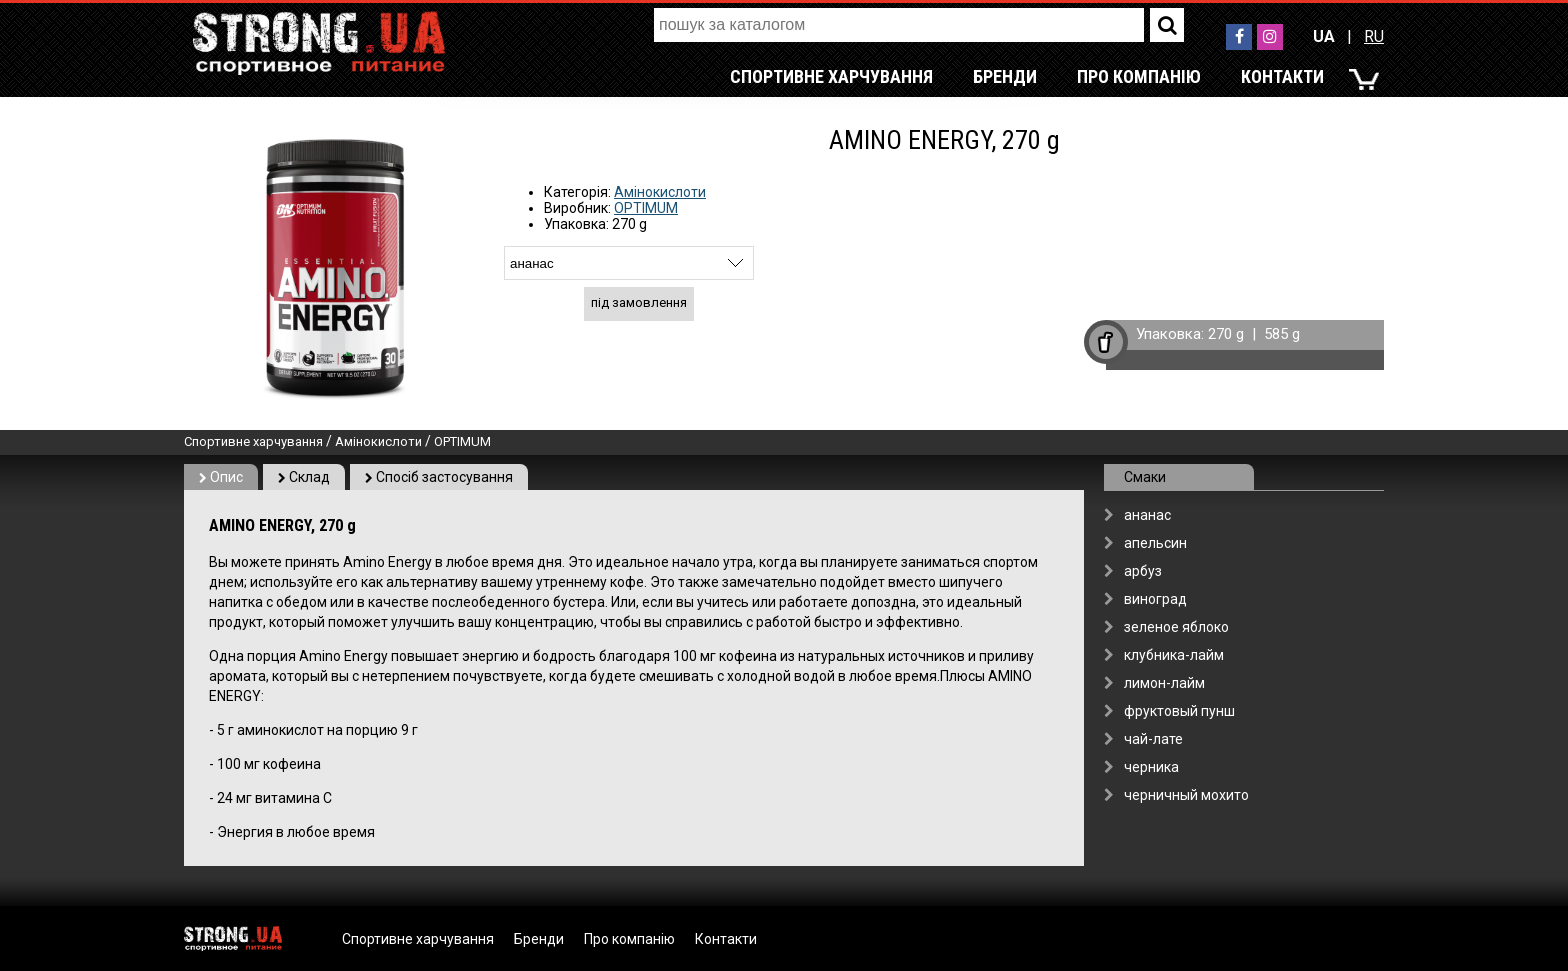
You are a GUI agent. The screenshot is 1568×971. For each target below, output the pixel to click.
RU (1374, 36)
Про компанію (1139, 76)
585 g (1282, 334)
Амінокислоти (660, 192)
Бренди (1005, 76)
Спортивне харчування (831, 76)
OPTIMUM (646, 208)
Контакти (1282, 76)
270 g (1226, 334)
